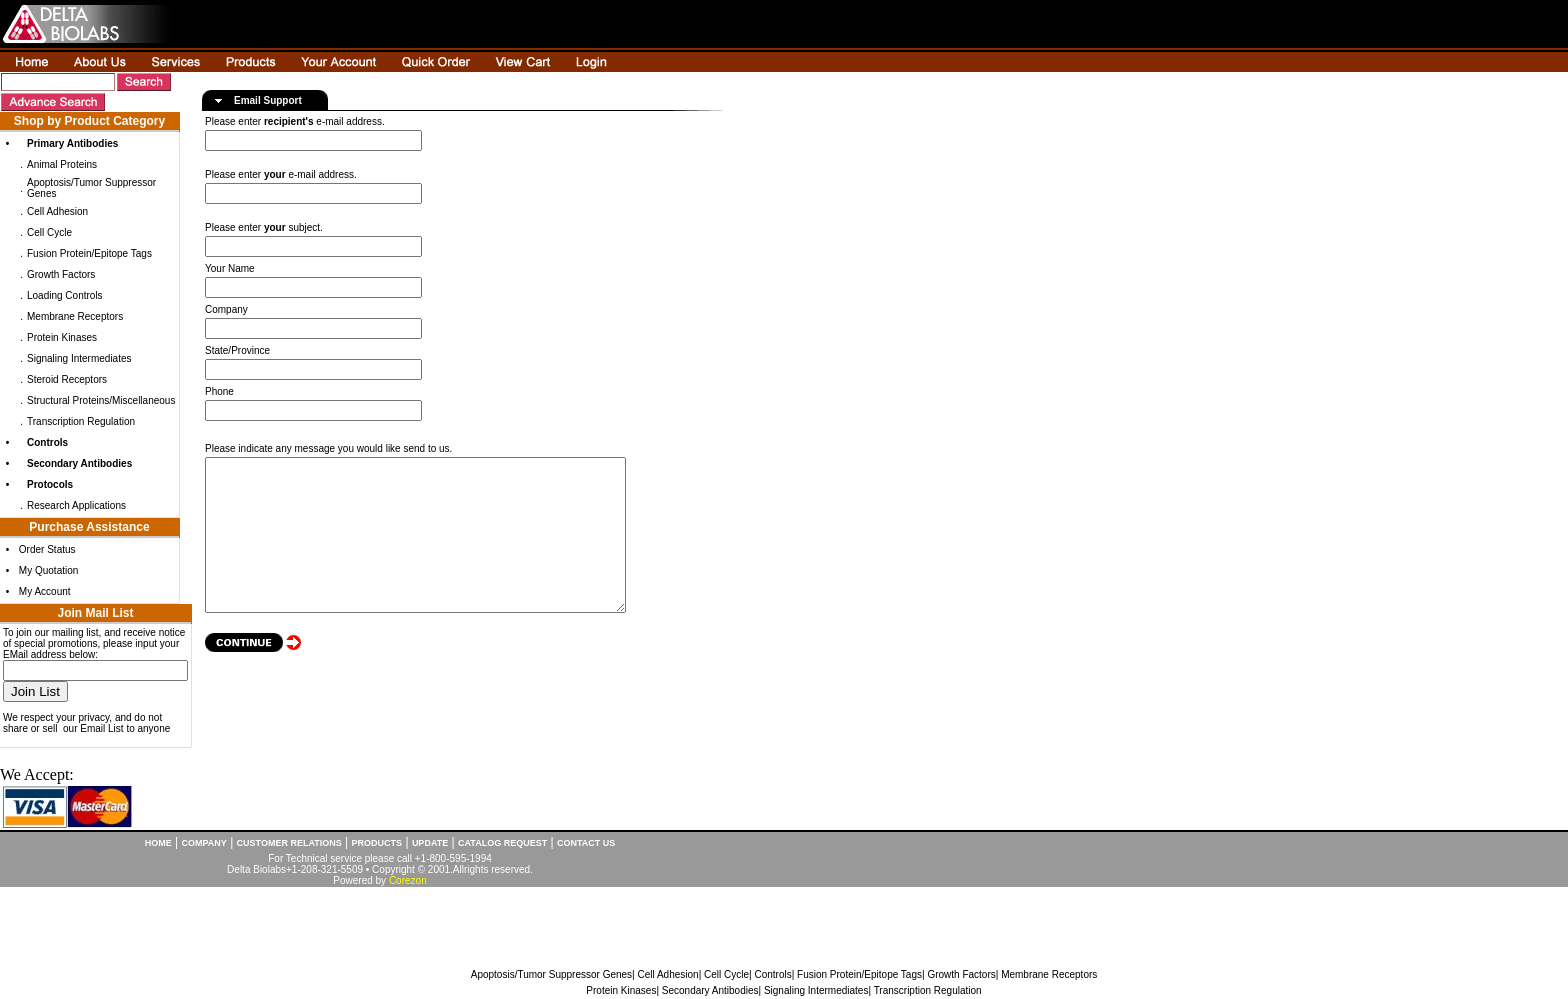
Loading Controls (65, 295)
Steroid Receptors (67, 379)
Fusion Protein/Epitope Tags (89, 253)
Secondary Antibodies (710, 990)
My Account (45, 591)
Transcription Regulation (81, 421)
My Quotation (48, 570)
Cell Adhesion (57, 211)
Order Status (47, 549)
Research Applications (76, 505)
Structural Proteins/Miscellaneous (101, 400)
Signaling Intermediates (79, 358)
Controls (772, 974)
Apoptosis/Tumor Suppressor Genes (551, 974)
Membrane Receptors (75, 316)
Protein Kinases (62, 337)
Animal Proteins (62, 164)
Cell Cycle (49, 232)
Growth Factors (61, 274)
